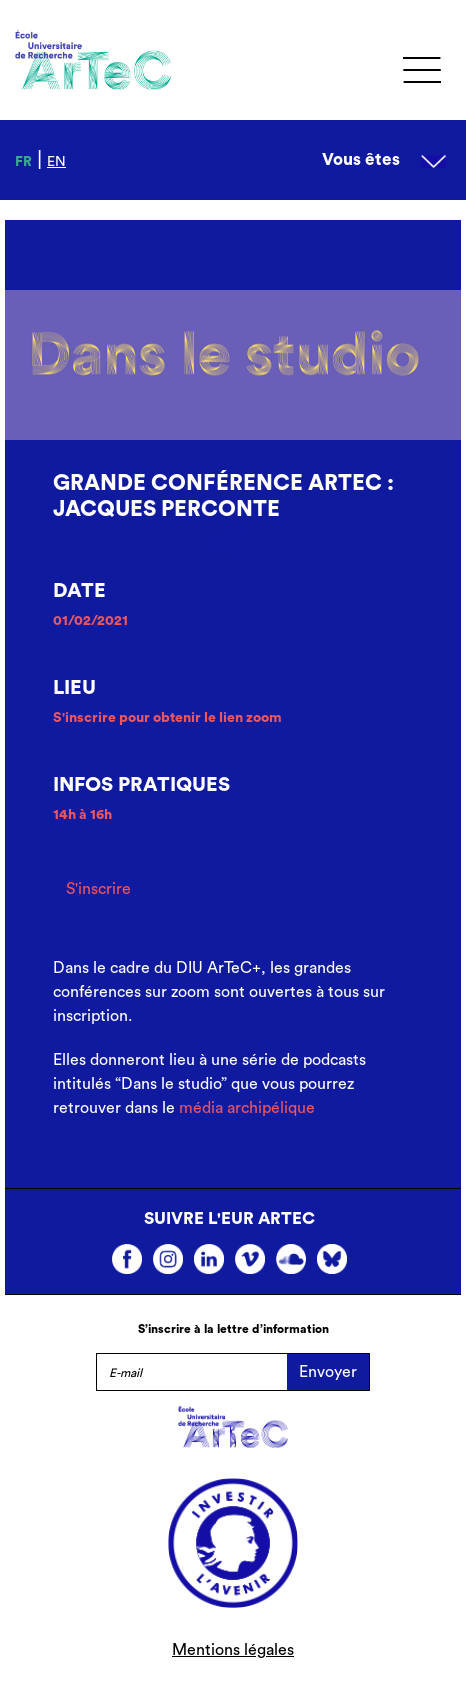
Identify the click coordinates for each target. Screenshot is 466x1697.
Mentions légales (233, 1650)
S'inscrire (98, 889)
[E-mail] (191, 1372)
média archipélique (247, 1108)
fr (23, 162)
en (56, 162)
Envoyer (328, 1372)
